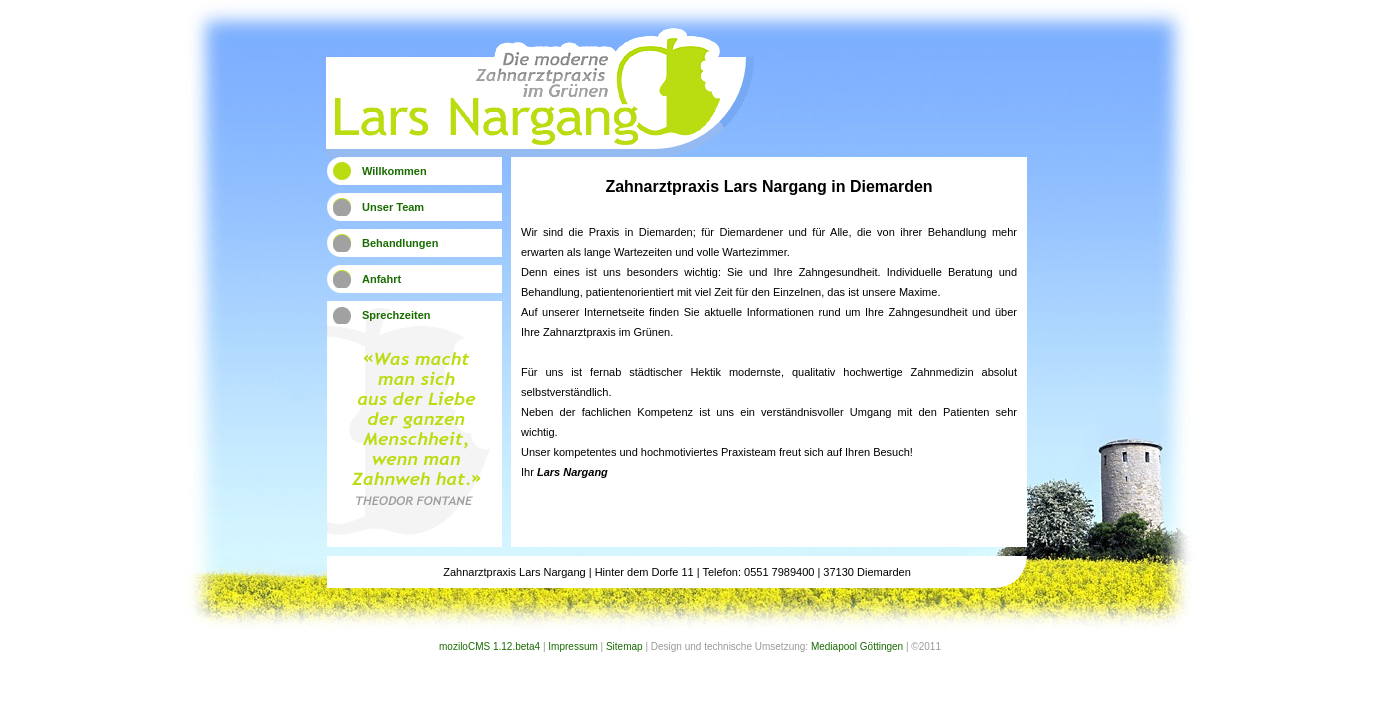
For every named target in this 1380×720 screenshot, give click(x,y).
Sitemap (624, 646)
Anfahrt (381, 279)
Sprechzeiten (396, 315)
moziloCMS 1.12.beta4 (489, 646)
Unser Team (393, 207)
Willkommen (394, 171)
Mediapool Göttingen (857, 646)
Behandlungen (400, 243)
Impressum (572, 646)
